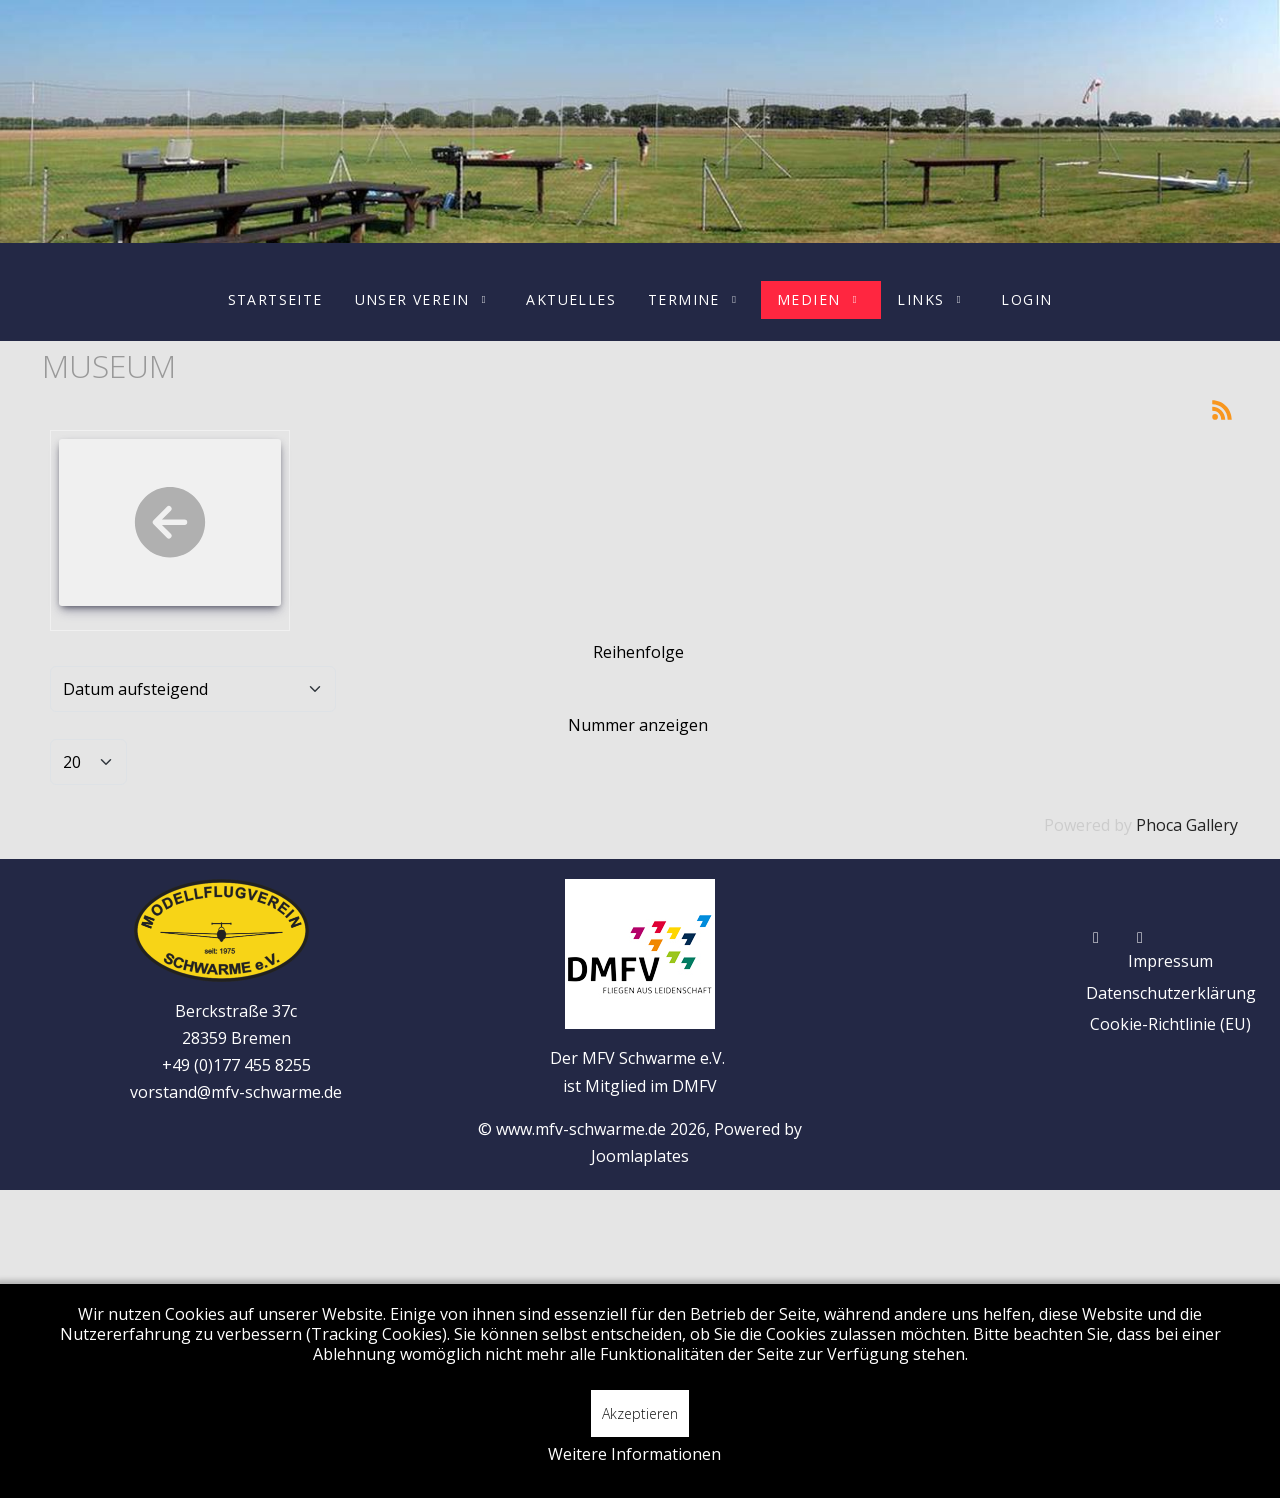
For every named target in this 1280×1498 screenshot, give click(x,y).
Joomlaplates (640, 1156)
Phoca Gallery (1187, 825)
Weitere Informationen (634, 1454)
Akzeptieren (640, 1413)
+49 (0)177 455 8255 (236, 1065)
